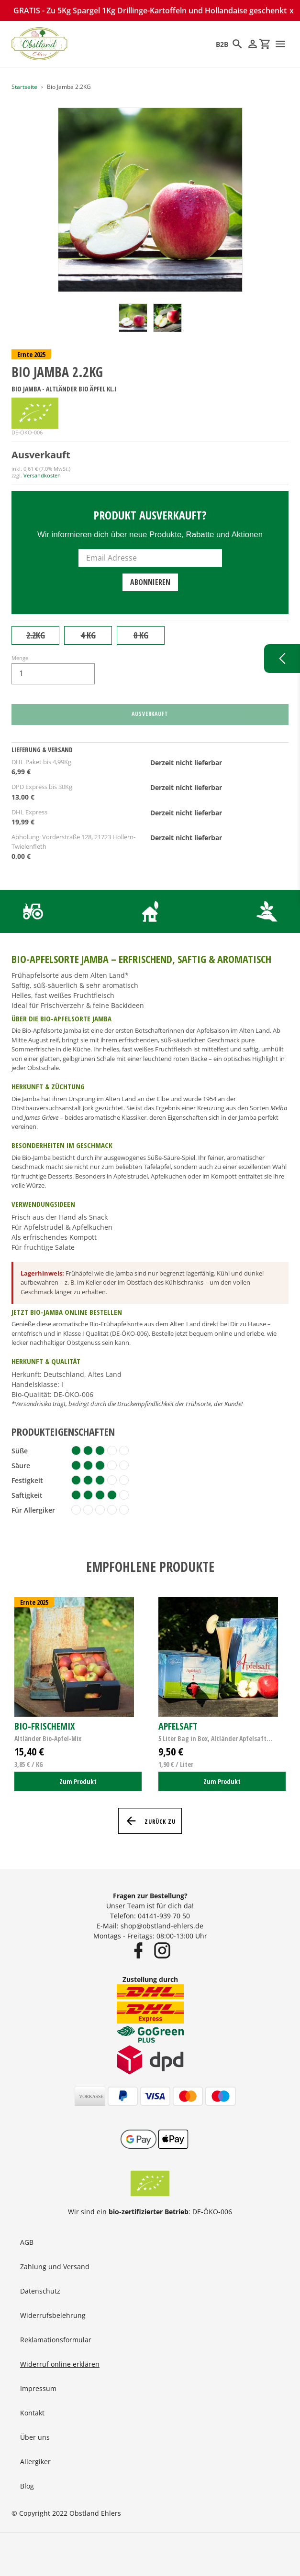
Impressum (38, 2388)
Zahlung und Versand (54, 2266)
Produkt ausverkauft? (150, 515)
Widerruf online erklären (60, 2364)
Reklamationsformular (55, 2339)
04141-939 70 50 (164, 1915)
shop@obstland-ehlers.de (162, 1925)
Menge (19, 657)
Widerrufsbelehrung (53, 2315)
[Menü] (280, 44)
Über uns (35, 2437)
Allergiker (35, 2461)
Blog (27, 2485)
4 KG (88, 635)
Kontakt (32, 2412)
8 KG (140, 635)
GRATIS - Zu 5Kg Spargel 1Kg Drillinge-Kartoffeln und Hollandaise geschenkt (150, 10)
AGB (26, 2242)
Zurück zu (150, 1821)
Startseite (24, 87)
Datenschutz (40, 2290)
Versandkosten (42, 475)
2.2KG (35, 635)
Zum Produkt (78, 1781)
